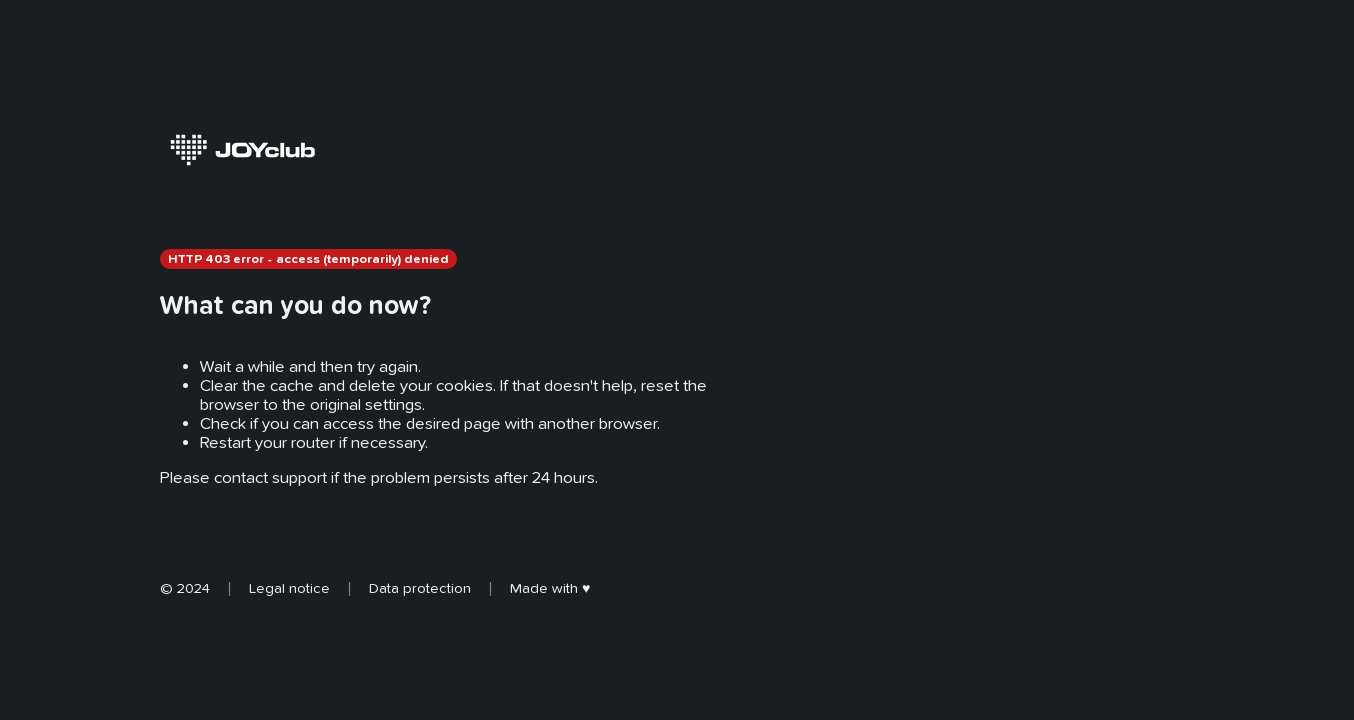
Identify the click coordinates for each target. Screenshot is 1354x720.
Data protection (420, 588)
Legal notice (289, 588)
